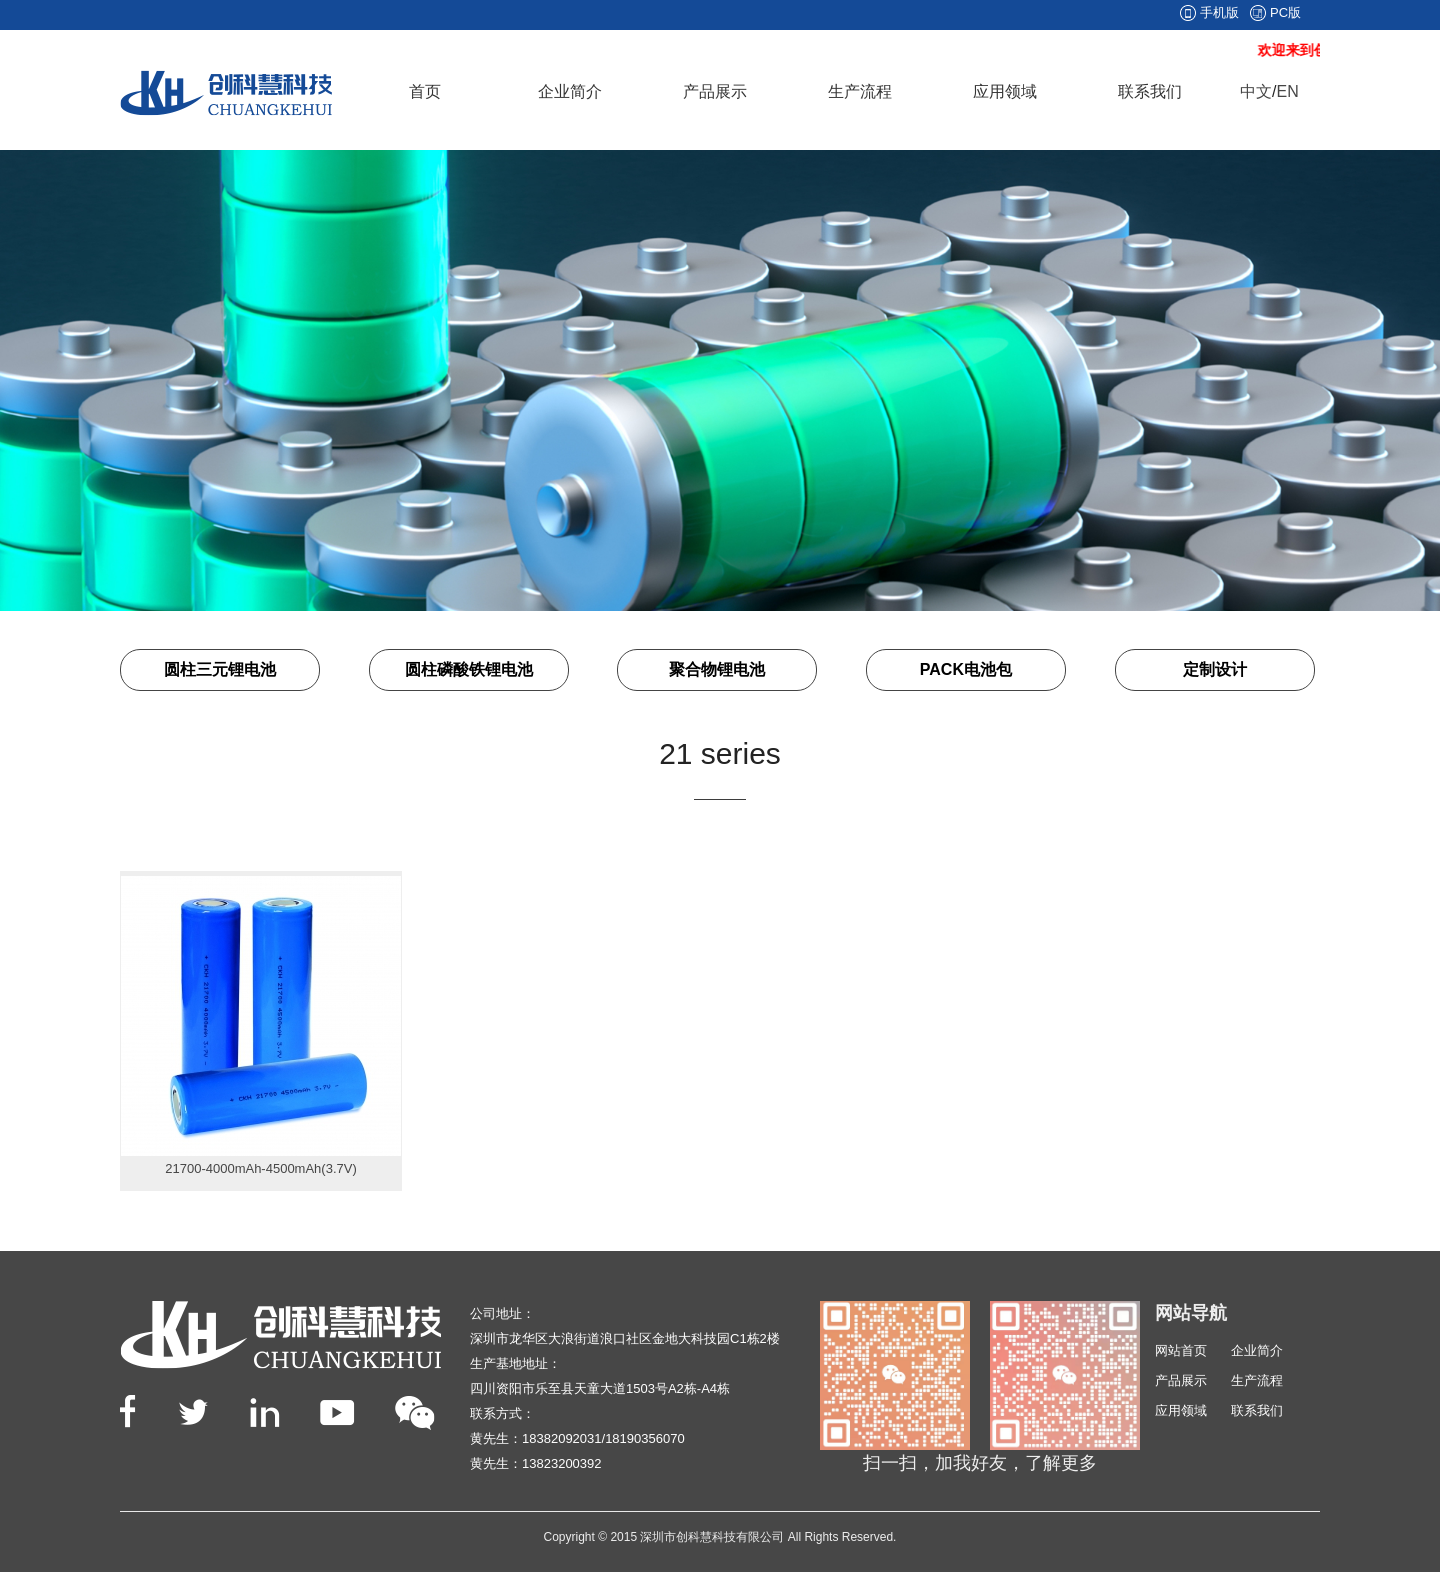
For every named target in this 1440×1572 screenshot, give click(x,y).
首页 (425, 91)
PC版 (1285, 12)
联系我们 (1150, 91)
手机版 (1219, 12)
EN (1287, 91)
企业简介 (570, 91)
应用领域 (1005, 91)
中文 (1256, 91)
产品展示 (715, 91)
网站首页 (1181, 1350)
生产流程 (860, 91)
